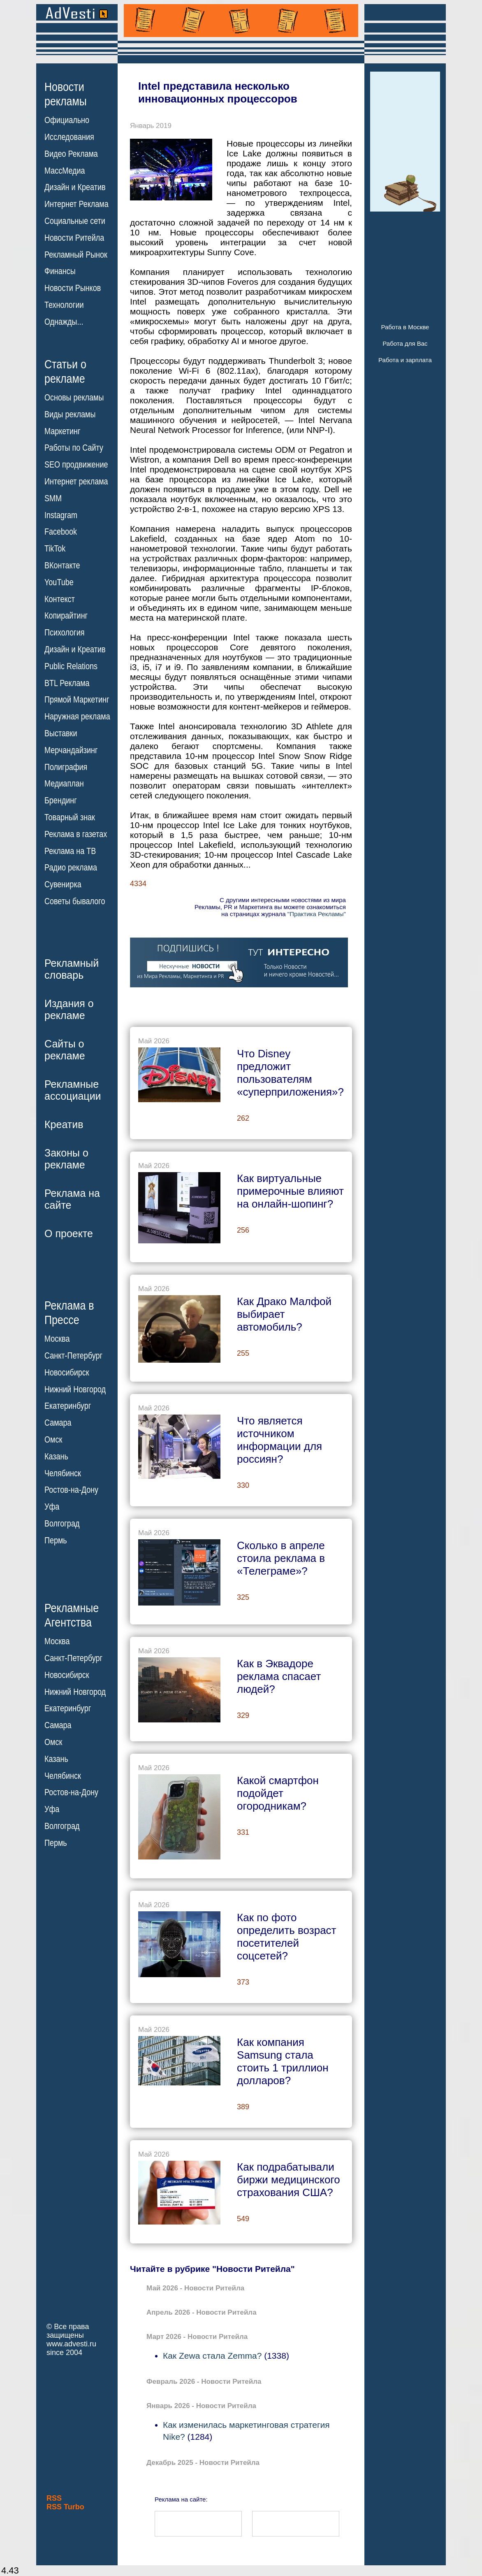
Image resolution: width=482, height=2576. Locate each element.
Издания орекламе (69, 1009)
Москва (57, 1339)
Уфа (51, 1507)
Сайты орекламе (64, 1049)
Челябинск (62, 1473)
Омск (53, 1440)
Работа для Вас (404, 343)
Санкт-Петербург (73, 1356)
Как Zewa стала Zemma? (212, 2355)
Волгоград (61, 1524)
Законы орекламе (66, 1158)
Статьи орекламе (65, 371)
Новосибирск (66, 1373)
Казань (56, 1456)
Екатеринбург (67, 1406)
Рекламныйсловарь (71, 969)
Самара (58, 1423)
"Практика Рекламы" (316, 913)
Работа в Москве (405, 326)
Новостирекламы (65, 94)
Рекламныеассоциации (72, 1090)
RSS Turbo (65, 2507)
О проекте (68, 1233)
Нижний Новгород (75, 1389)
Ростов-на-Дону (71, 1490)
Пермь (55, 1540)
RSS (54, 2498)
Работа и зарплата (405, 359)
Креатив (63, 1124)
